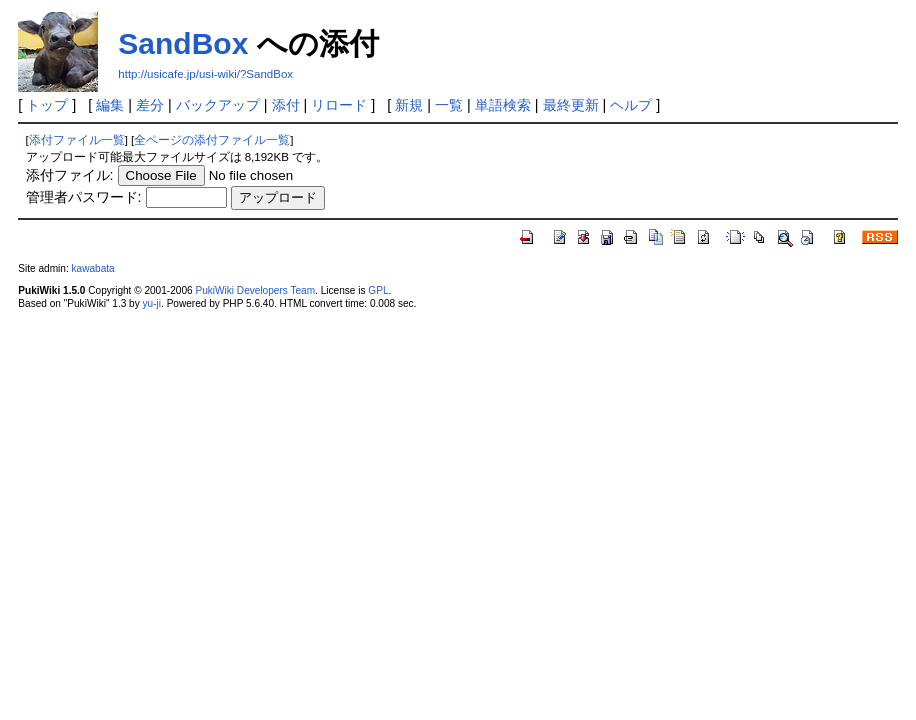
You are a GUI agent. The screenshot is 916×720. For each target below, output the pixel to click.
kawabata (93, 268)
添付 (286, 105)
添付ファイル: (70, 175)
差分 (150, 105)
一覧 (449, 105)
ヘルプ (631, 105)
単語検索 (503, 105)
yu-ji (152, 303)
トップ (47, 105)
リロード (339, 105)
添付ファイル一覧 (77, 140)
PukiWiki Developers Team (255, 290)
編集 (110, 105)
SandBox (183, 43)
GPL (378, 290)
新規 (409, 105)
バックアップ (218, 105)
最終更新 (571, 105)
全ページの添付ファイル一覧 (212, 140)
